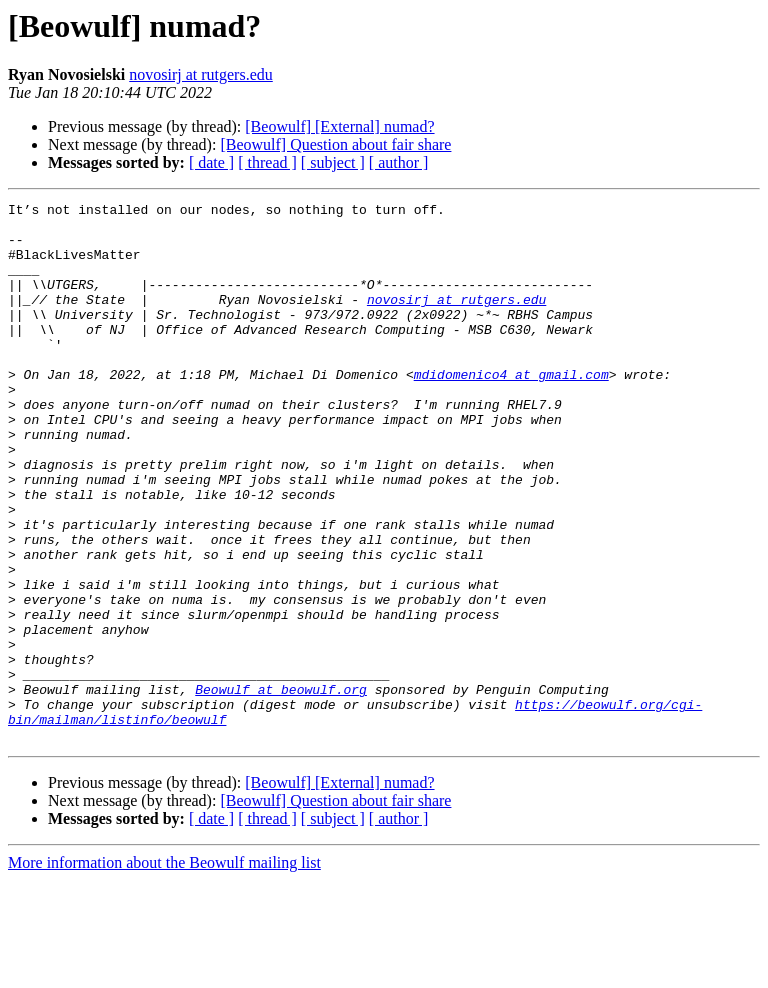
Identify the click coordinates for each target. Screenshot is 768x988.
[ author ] (399, 162)
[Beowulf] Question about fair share (335, 144)
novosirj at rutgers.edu (201, 74)
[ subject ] (333, 162)
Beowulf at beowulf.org (281, 788)
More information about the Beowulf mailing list (164, 970)
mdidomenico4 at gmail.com (511, 410)
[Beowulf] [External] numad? (339, 126)
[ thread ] (267, 162)
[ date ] (211, 162)
